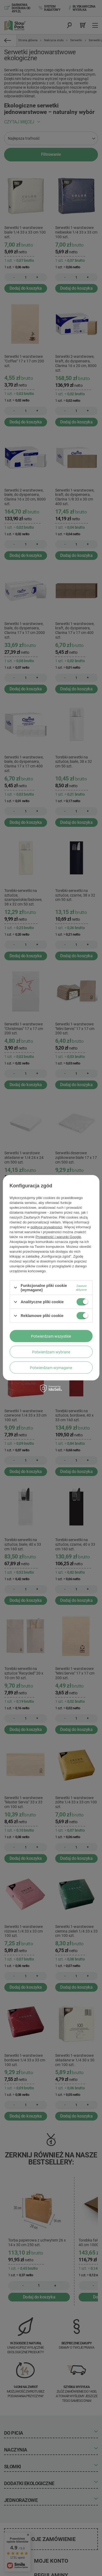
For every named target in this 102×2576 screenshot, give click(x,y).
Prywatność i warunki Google (58, 1237)
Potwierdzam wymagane (51, 1367)
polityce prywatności (46, 1227)
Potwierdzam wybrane (51, 1352)
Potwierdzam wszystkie (51, 1336)
